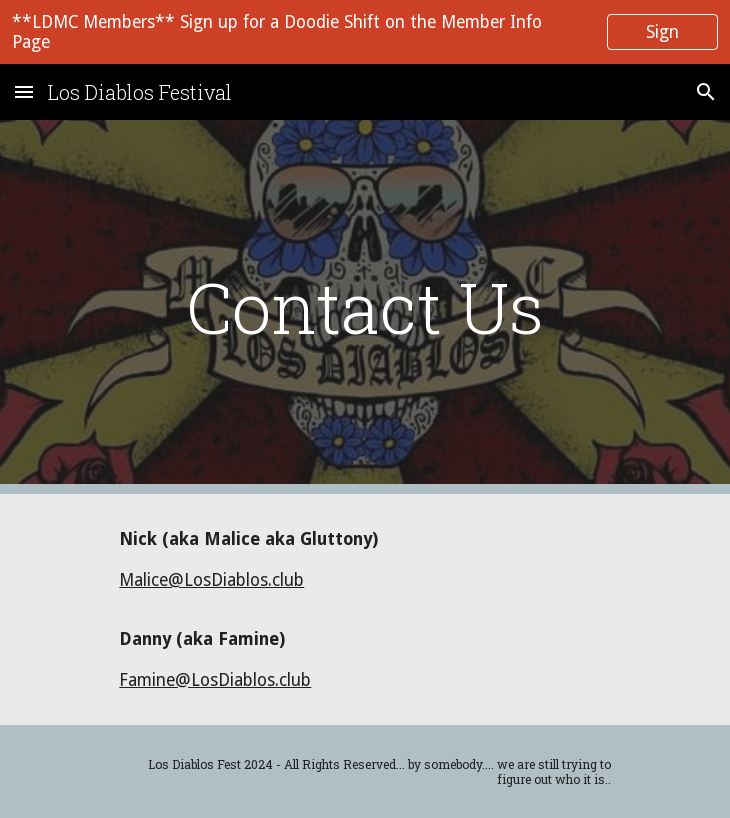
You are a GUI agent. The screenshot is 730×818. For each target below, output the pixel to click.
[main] (364, 307)
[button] (24, 91)
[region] (365, 32)
